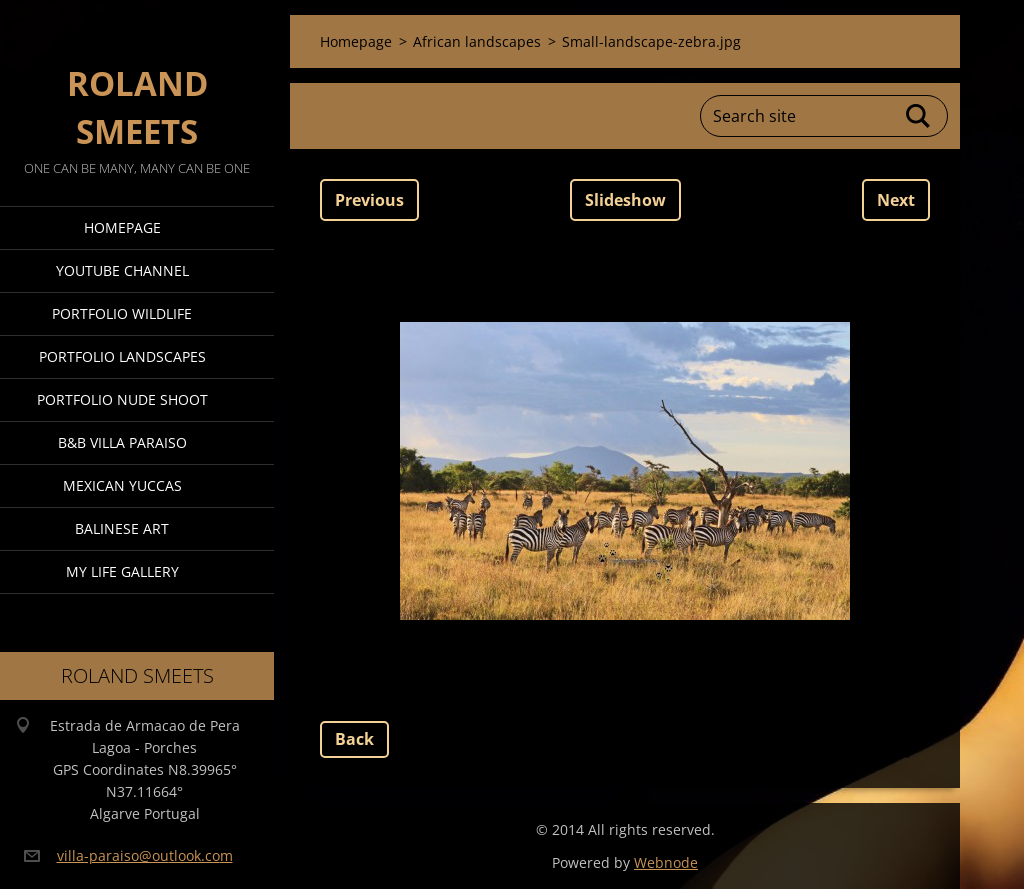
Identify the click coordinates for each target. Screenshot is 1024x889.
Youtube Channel (122, 270)
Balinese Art (122, 528)
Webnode (666, 862)
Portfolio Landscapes (122, 356)
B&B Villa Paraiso (122, 442)
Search (919, 116)
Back (354, 739)
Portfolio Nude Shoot (122, 399)
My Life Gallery (122, 571)
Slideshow (625, 200)
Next (896, 200)
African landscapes (477, 41)
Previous (369, 200)
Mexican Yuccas (122, 485)
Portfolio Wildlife (122, 313)
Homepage (122, 227)
